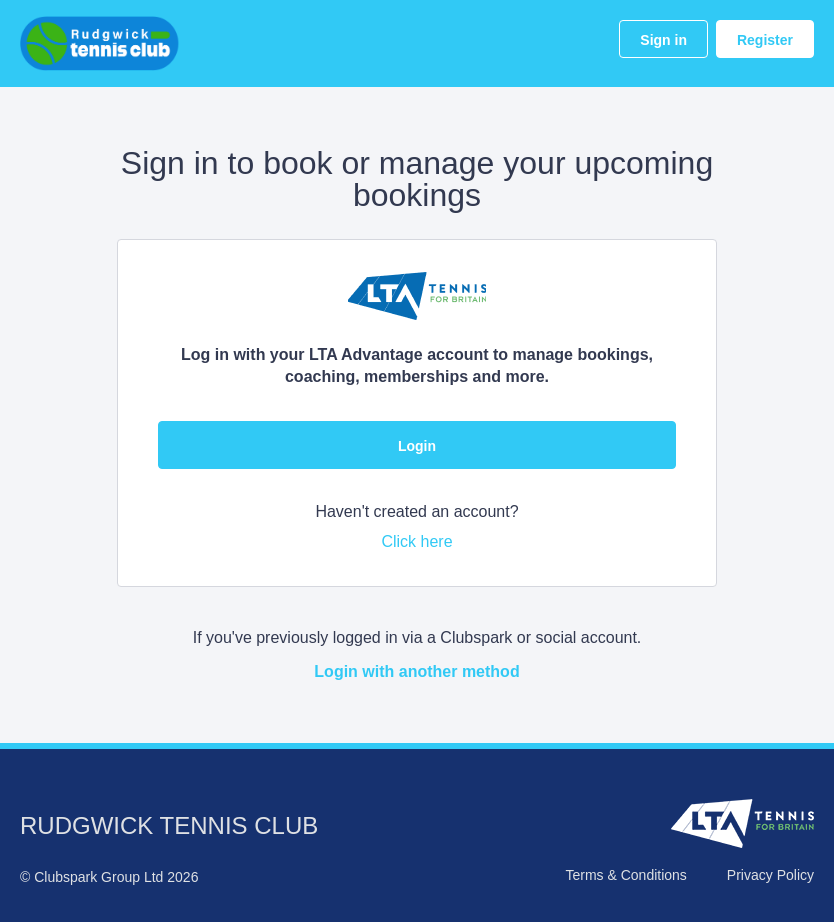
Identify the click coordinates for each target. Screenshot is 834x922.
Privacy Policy (770, 875)
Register (765, 40)
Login (417, 446)
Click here (416, 541)
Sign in (663, 40)
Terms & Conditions (625, 875)
